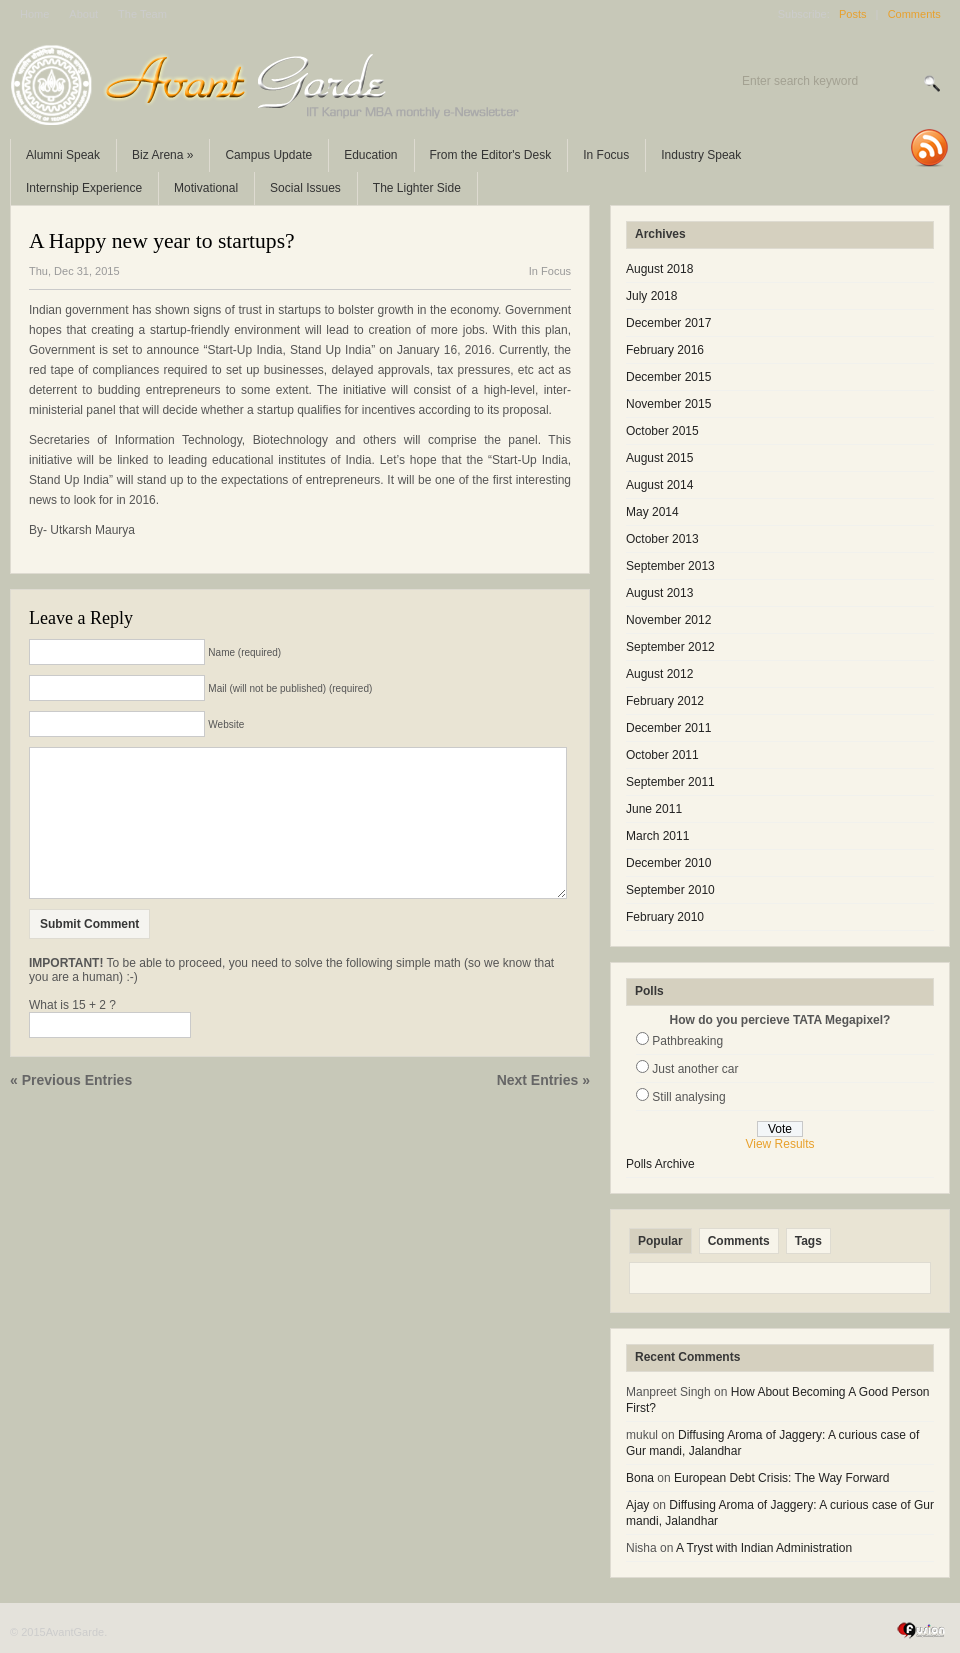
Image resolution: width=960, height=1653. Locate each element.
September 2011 (670, 782)
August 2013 (659, 593)
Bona (640, 1478)
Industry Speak (701, 155)
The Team (142, 14)
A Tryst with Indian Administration (764, 1548)
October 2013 (662, 539)
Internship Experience (84, 188)
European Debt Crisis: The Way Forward (781, 1478)
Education (370, 155)
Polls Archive (660, 1164)
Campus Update (268, 155)
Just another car (695, 1069)
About (83, 14)
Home (34, 14)
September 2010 (670, 890)
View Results (779, 1144)
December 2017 (668, 323)
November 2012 (668, 620)
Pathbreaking (687, 1041)
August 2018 (659, 269)
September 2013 (670, 566)
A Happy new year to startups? (162, 241)
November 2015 (668, 404)
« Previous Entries (71, 1110)
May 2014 (652, 512)
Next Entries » (543, 1110)
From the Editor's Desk (491, 155)
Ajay (637, 1505)
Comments (914, 14)
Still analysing (688, 1097)
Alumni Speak (63, 155)
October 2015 (662, 431)
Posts (853, 14)
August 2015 (659, 458)
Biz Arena (162, 155)
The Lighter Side (417, 188)
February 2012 (665, 701)
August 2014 (659, 485)
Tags (808, 1241)
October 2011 (662, 755)
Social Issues (305, 188)
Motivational (206, 188)
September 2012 (670, 647)
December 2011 (668, 728)
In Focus (606, 155)
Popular (660, 1241)
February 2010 (665, 917)
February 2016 (665, 350)
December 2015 (668, 377)
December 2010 (668, 863)
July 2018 (651, 296)
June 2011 (654, 809)
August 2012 (659, 674)
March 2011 (657, 836)
